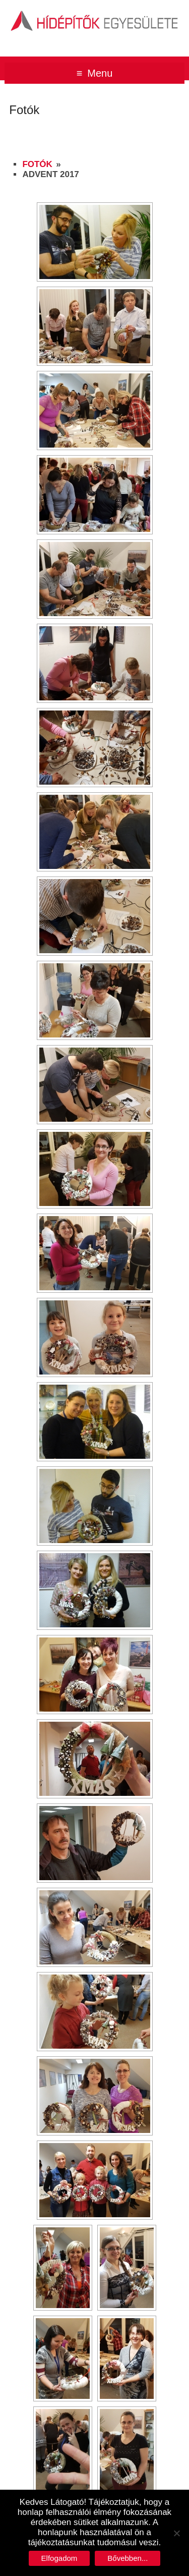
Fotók (37, 164)
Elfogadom (59, 2558)
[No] (176, 2533)
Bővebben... (127, 2558)
